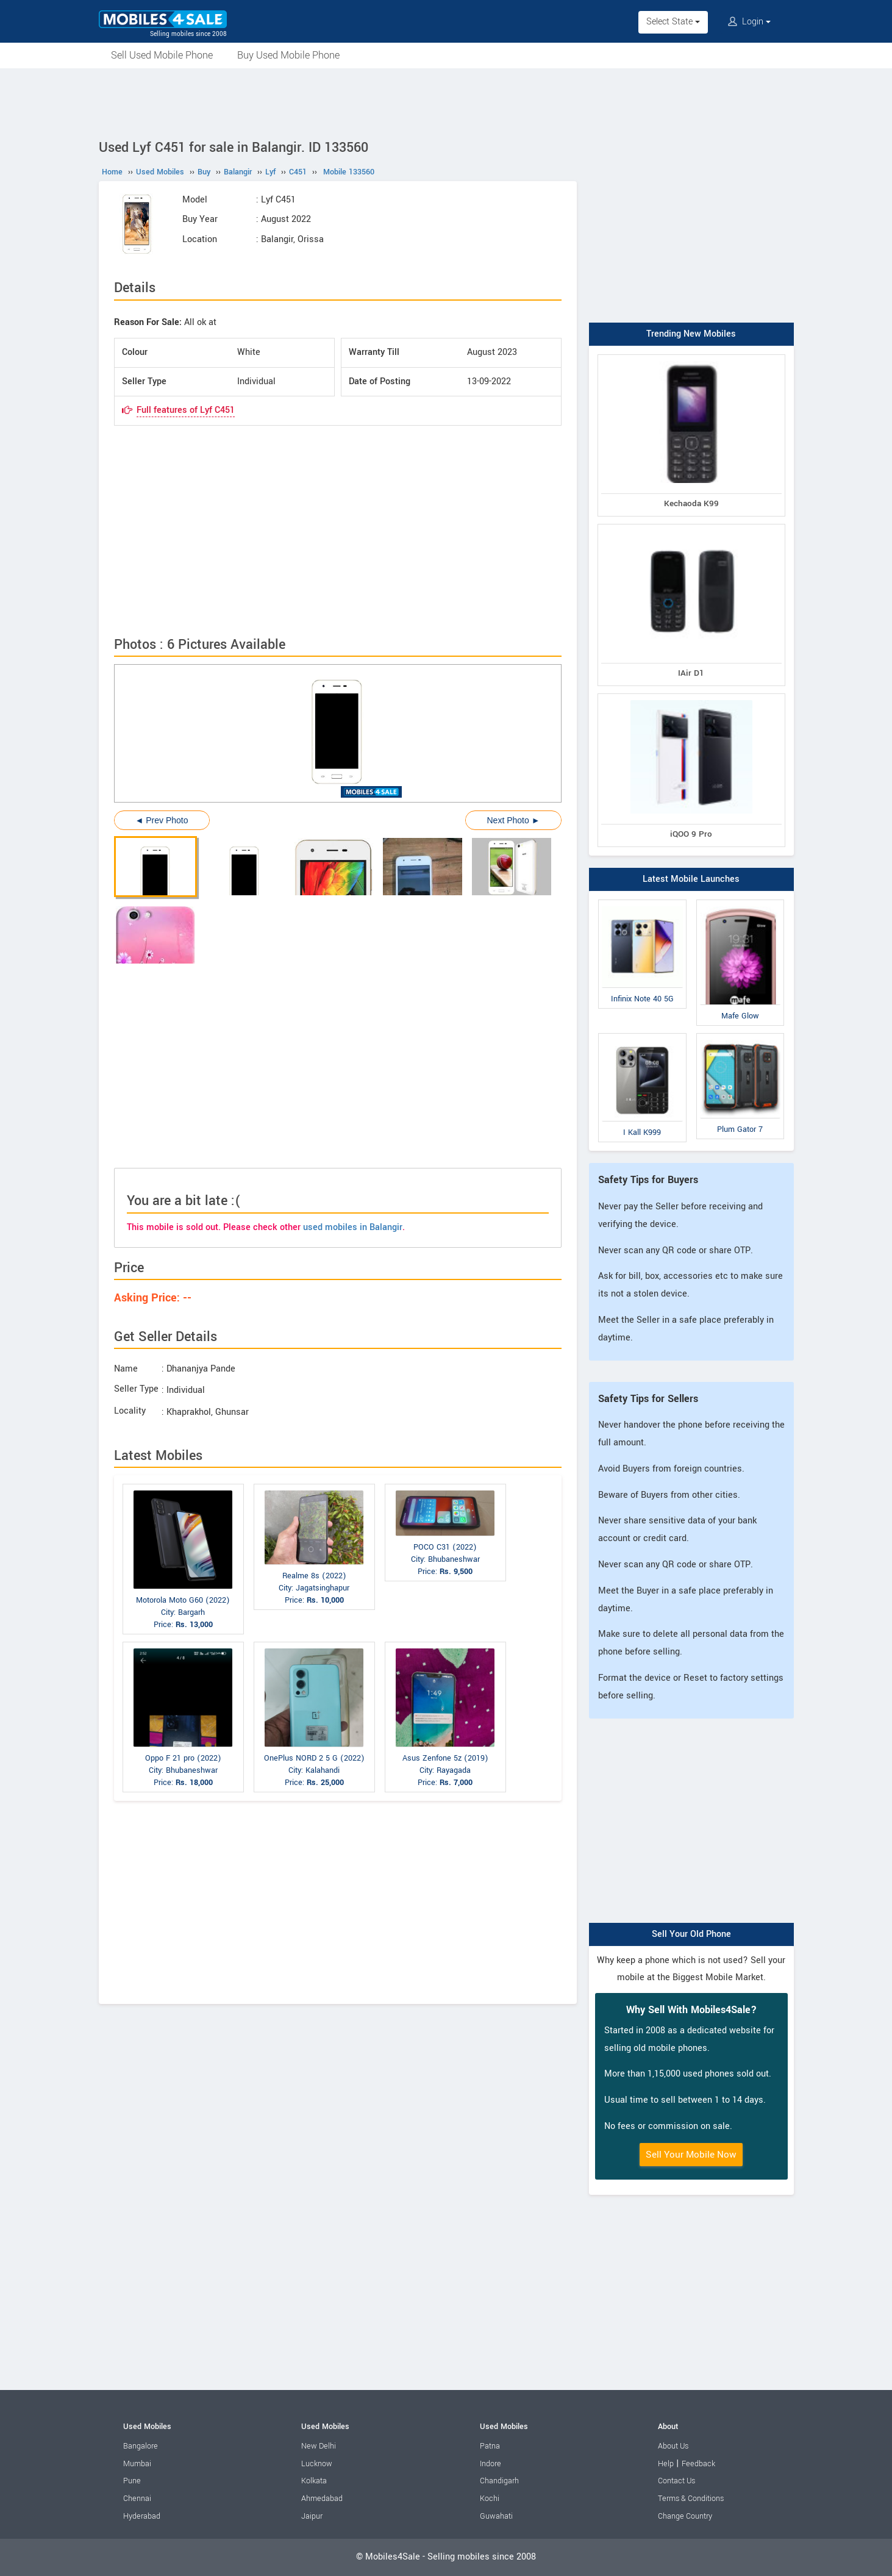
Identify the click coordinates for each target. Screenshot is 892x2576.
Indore (490, 2463)
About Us (673, 2446)
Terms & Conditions (691, 2498)
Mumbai (137, 2463)
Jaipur (312, 2516)
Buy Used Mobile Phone (288, 55)
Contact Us (676, 2480)
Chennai (137, 2498)
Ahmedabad (322, 2498)
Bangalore (140, 2446)
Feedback (698, 2463)
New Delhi (318, 2446)
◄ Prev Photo (161, 820)
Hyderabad (141, 2516)
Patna (490, 2446)
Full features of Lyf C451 (186, 410)
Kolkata (314, 2480)
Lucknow (316, 2463)
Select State (673, 21)
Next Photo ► (513, 820)
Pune (132, 2480)
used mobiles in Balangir (352, 1227)
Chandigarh (499, 2480)
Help (666, 2463)
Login (749, 21)
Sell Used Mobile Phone (162, 55)
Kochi (489, 2498)
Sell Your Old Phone (691, 1934)
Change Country (685, 2516)
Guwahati (496, 2516)
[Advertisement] (446, 101)
